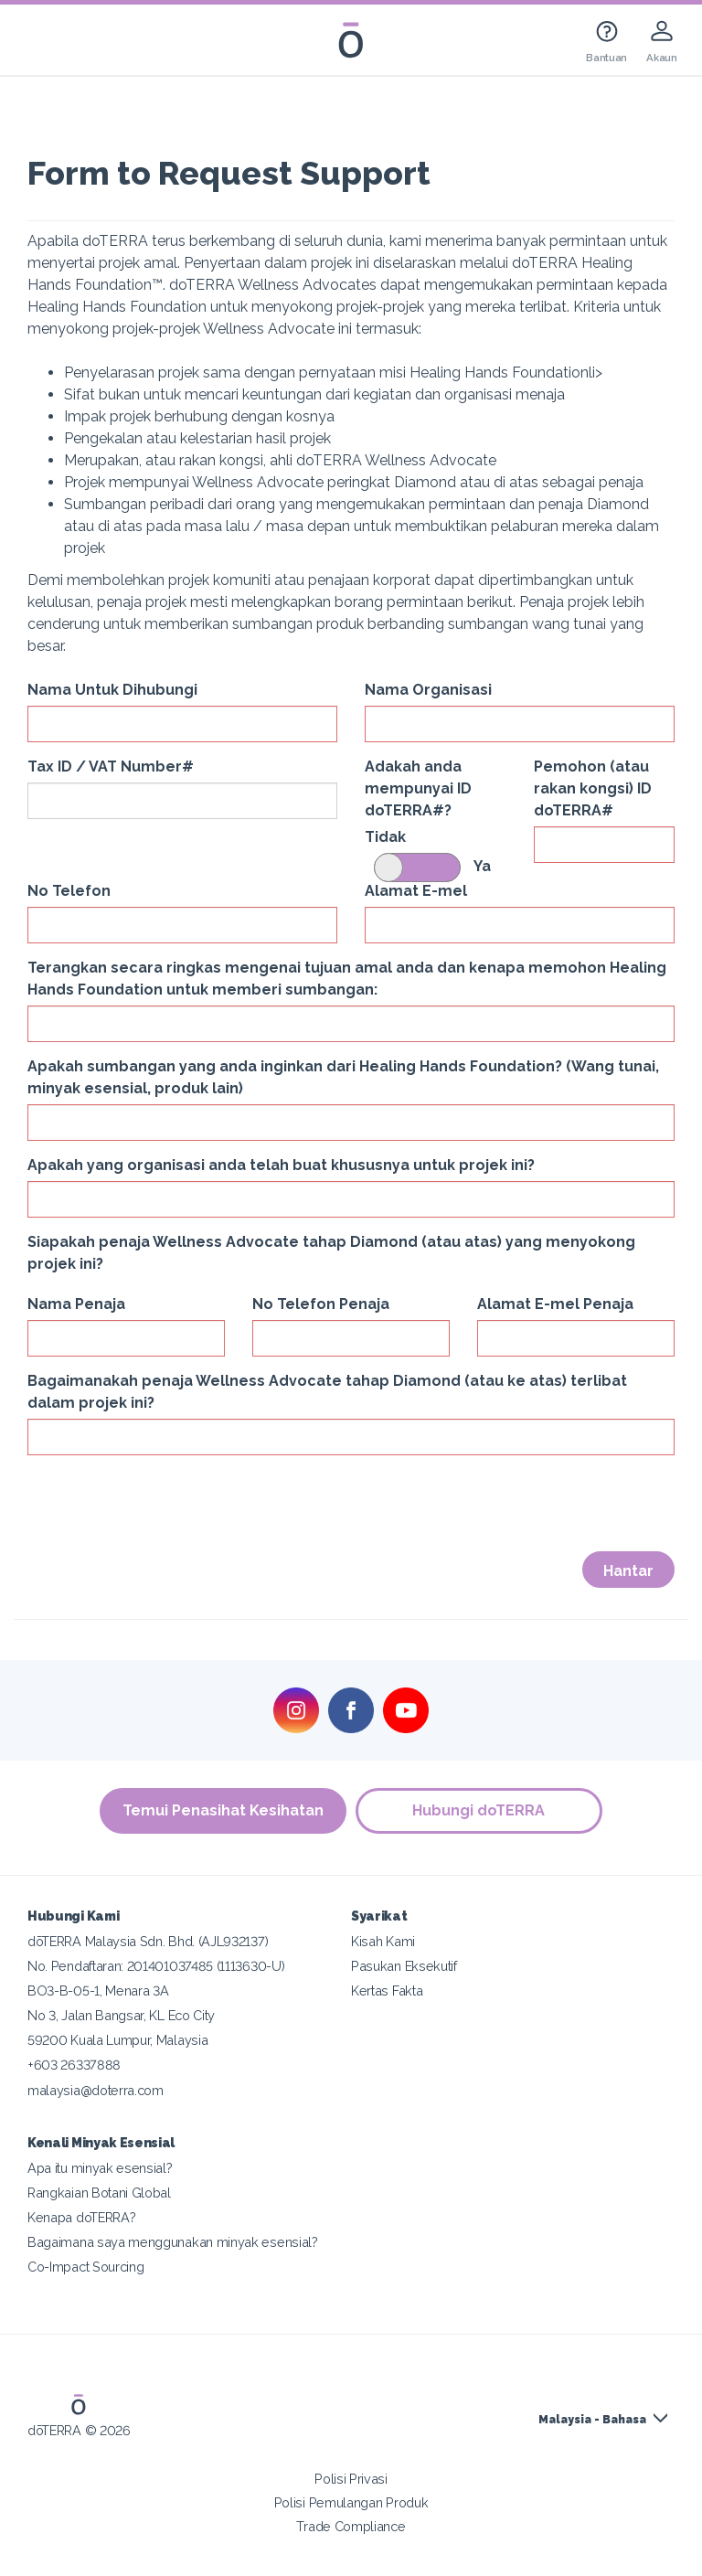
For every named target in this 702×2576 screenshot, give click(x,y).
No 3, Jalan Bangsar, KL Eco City (121, 2015)
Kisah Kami (383, 1941)
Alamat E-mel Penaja (555, 1304)
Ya (482, 866)
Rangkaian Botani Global (99, 2192)
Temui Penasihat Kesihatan (223, 1810)
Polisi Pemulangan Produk (351, 2502)
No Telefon (69, 890)
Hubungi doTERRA (479, 1810)
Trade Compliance (350, 2526)
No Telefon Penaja (320, 1304)
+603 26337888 (74, 2064)
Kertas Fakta (386, 1990)
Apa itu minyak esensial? (100, 2168)
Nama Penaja (76, 1304)
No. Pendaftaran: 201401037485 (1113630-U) (155, 1966)
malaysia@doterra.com (95, 2090)
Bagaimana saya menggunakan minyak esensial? (172, 2242)
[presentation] (166, 1504)
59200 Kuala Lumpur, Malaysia (117, 2040)
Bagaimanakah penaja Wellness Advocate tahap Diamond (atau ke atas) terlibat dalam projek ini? (327, 1391)
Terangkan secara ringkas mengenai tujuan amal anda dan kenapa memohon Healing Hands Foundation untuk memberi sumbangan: (346, 978)
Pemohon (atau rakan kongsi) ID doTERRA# (593, 788)
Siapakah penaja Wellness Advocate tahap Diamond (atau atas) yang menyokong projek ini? (331, 1252)
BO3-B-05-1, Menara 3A (98, 1990)
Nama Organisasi (428, 689)
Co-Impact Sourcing (85, 2266)
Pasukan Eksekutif (404, 1966)
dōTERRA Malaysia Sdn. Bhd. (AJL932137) (147, 1941)
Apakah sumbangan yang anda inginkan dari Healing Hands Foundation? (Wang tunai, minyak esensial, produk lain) (343, 1077)
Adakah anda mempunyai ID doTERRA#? (418, 788)
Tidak (385, 837)
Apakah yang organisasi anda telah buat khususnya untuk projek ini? (281, 1165)
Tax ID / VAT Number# (110, 766)
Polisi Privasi (351, 2478)
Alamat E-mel (416, 890)
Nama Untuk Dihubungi (112, 689)
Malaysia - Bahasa (592, 2419)
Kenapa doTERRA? (81, 2217)
